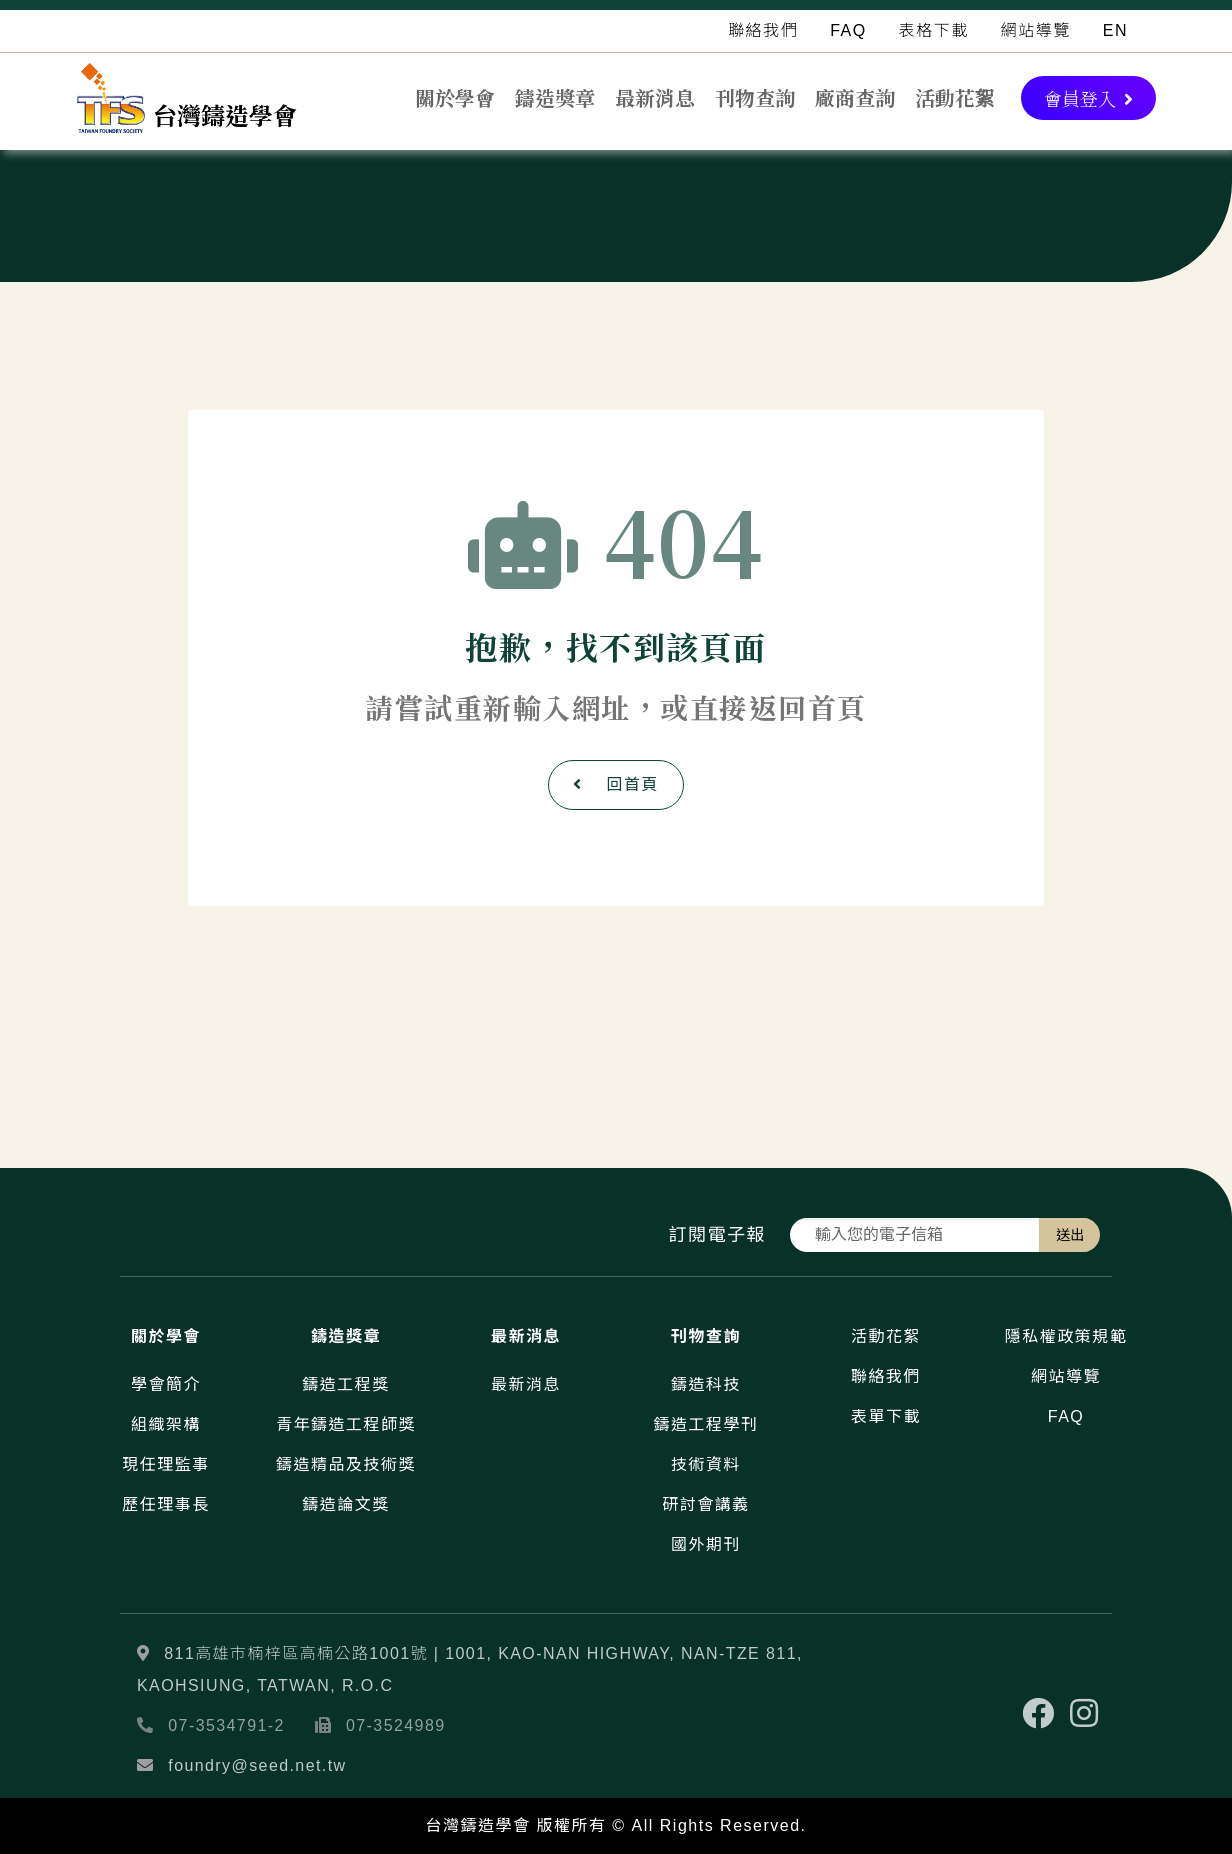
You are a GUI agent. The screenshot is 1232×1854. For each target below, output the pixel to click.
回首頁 (616, 784)
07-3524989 (396, 1725)
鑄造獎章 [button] (555, 97)
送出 (1070, 1235)
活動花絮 (955, 97)
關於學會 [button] (455, 97)
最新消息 (655, 97)
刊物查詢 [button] (755, 97)
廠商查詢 (855, 97)
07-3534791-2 (226, 1725)
